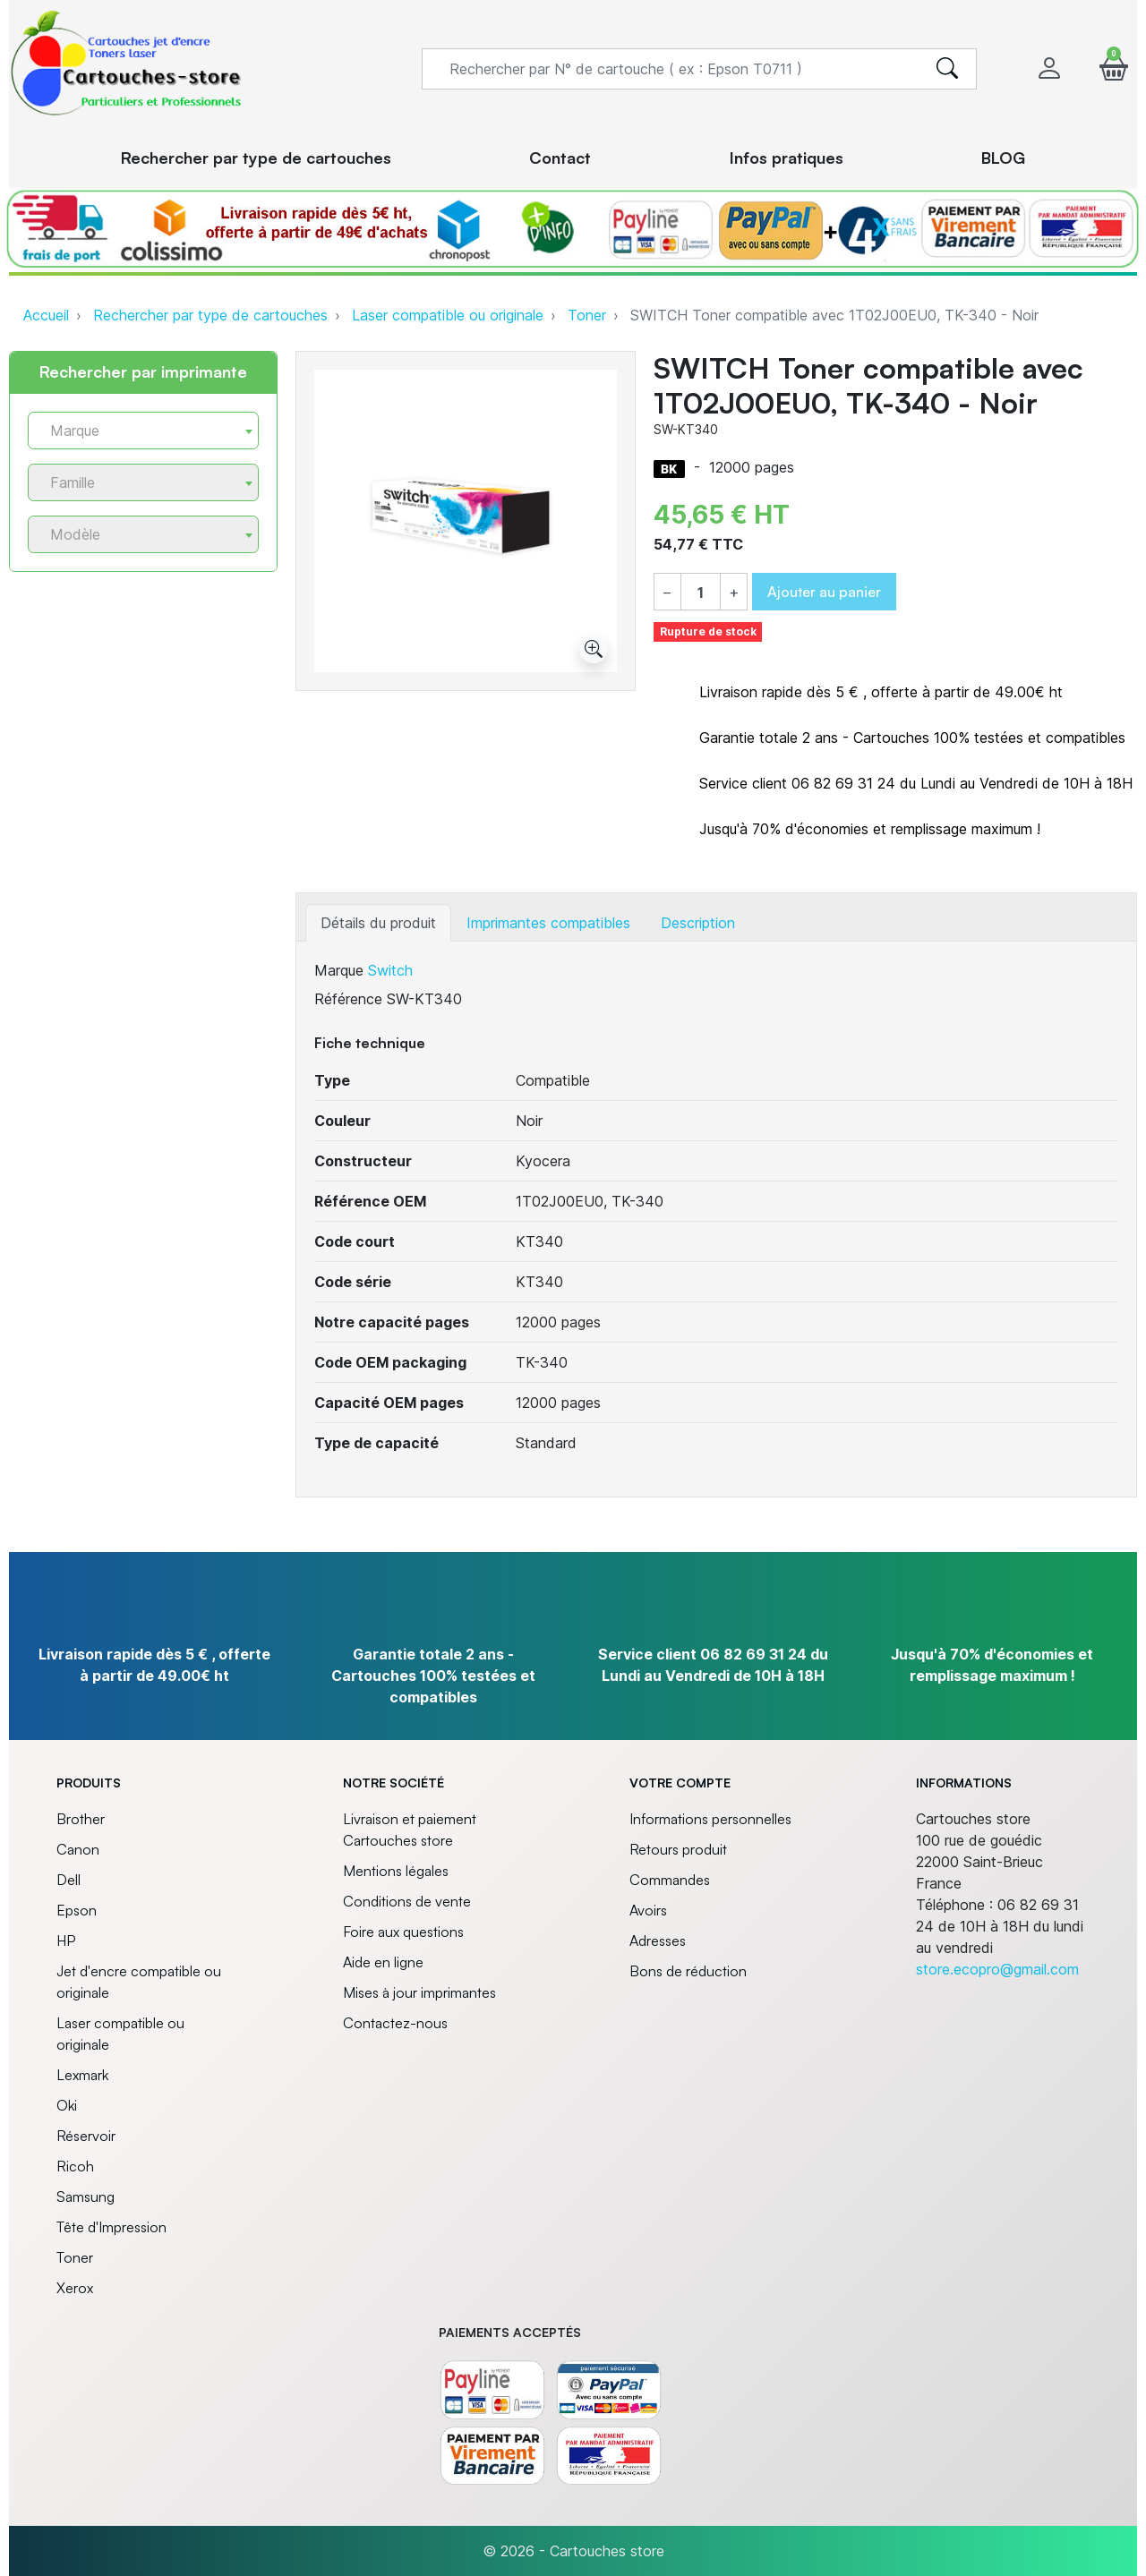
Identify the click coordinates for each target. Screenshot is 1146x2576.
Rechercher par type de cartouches (210, 315)
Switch (390, 970)
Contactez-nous (395, 2023)
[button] (1113, 68)
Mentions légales (396, 1871)
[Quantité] (700, 592)
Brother (80, 1819)
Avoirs (648, 1910)
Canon (77, 1849)
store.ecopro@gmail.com (997, 1969)
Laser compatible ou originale (447, 315)
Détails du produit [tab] (378, 923)
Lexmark (82, 2075)
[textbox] (136, 431)
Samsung (85, 2196)
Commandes (669, 1880)
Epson (76, 1910)
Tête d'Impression (111, 2227)
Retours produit (678, 1849)
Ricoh (75, 2166)
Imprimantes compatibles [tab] (548, 923)
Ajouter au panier (824, 592)
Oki (66, 2105)
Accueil (46, 315)
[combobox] (143, 430)
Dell (68, 1880)
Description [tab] (698, 923)
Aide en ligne (383, 1962)
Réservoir (85, 2136)
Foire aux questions (403, 1932)
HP (65, 1940)
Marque (338, 970)
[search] (947, 69)
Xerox (74, 2288)
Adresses (657, 1940)
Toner (587, 315)
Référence (348, 999)
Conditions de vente (407, 1901)
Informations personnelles (710, 1819)
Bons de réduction (688, 1971)
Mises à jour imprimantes (419, 1992)
